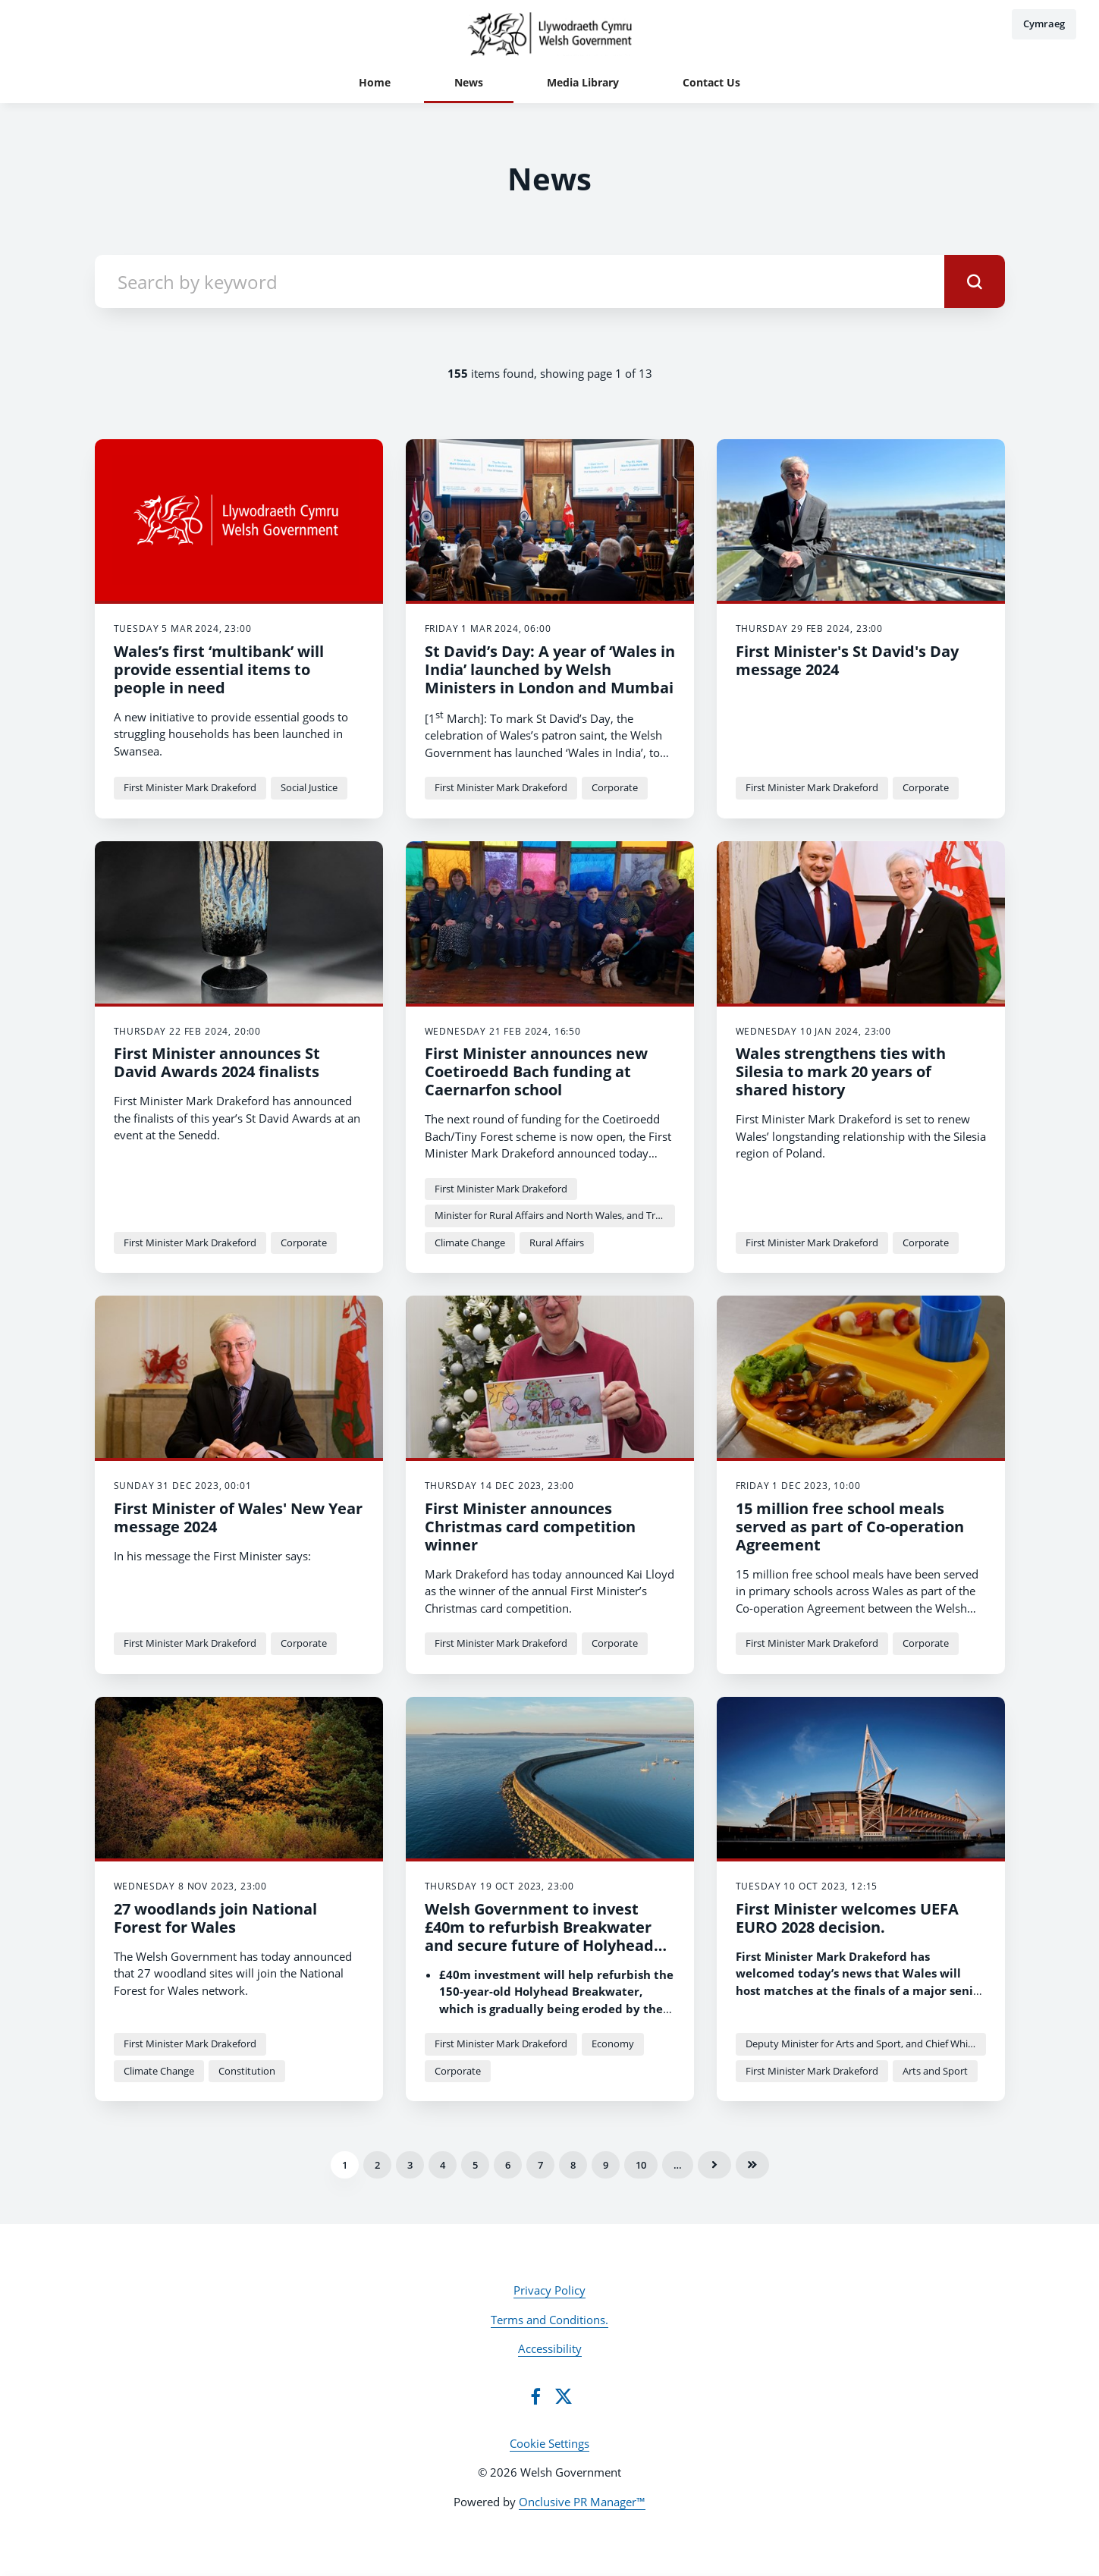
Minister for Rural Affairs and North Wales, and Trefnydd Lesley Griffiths (555, 1215)
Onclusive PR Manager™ (582, 2501)
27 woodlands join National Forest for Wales (215, 1918)
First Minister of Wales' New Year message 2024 (238, 1517)
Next (714, 2165)
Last (752, 2165)
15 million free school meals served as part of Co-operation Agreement (850, 1526)
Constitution (246, 2071)
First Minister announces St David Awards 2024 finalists (217, 1062)
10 (641, 2165)
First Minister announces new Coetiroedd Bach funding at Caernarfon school (536, 1071)
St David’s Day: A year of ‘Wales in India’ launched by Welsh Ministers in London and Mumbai (550, 669)
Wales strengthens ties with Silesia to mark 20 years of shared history (841, 1071)
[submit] (974, 281)
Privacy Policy (549, 2290)
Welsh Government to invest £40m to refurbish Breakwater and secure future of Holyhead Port (539, 1936)
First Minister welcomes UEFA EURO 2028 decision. (847, 1918)
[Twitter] (563, 2396)
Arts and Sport (935, 2071)
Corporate (615, 787)
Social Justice (309, 787)
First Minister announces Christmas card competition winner (530, 1526)
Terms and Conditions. (549, 2319)
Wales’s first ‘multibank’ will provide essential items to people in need (219, 669)
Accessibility (550, 2348)
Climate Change (470, 1242)
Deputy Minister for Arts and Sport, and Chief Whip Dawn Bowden (866, 2043)
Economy (613, 2043)
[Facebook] (535, 2396)
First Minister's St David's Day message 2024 (847, 660)
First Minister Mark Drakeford (190, 787)
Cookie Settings (549, 2443)
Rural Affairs (556, 1242)
